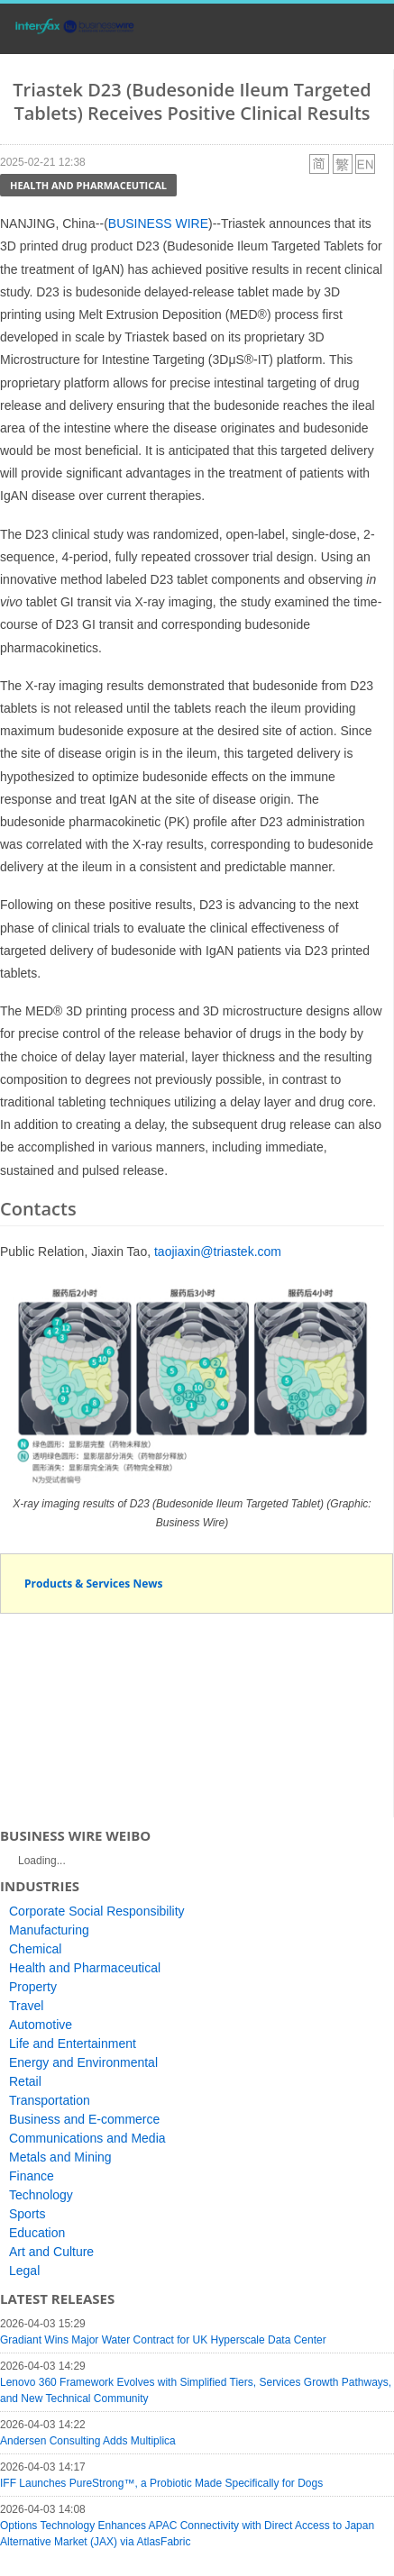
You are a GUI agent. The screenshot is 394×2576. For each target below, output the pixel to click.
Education (37, 2233)
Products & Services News (93, 1583)
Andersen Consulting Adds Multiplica (88, 2441)
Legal (24, 2270)
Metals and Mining (60, 2157)
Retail (25, 2081)
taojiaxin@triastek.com (217, 1251)
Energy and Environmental (83, 2062)
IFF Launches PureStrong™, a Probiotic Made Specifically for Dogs (161, 2483)
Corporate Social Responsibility (97, 1911)
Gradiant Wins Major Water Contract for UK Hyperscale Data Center (163, 2340)
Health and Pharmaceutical (88, 185)
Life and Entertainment (72, 2043)
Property (33, 1987)
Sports (27, 2214)
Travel (26, 2005)
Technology (41, 2195)
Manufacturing (49, 1930)
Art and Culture (51, 2251)
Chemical (35, 1949)
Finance (31, 2176)
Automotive (40, 2024)
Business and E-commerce (84, 2119)
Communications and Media (87, 2138)
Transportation (49, 2100)
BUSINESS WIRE (158, 223)
